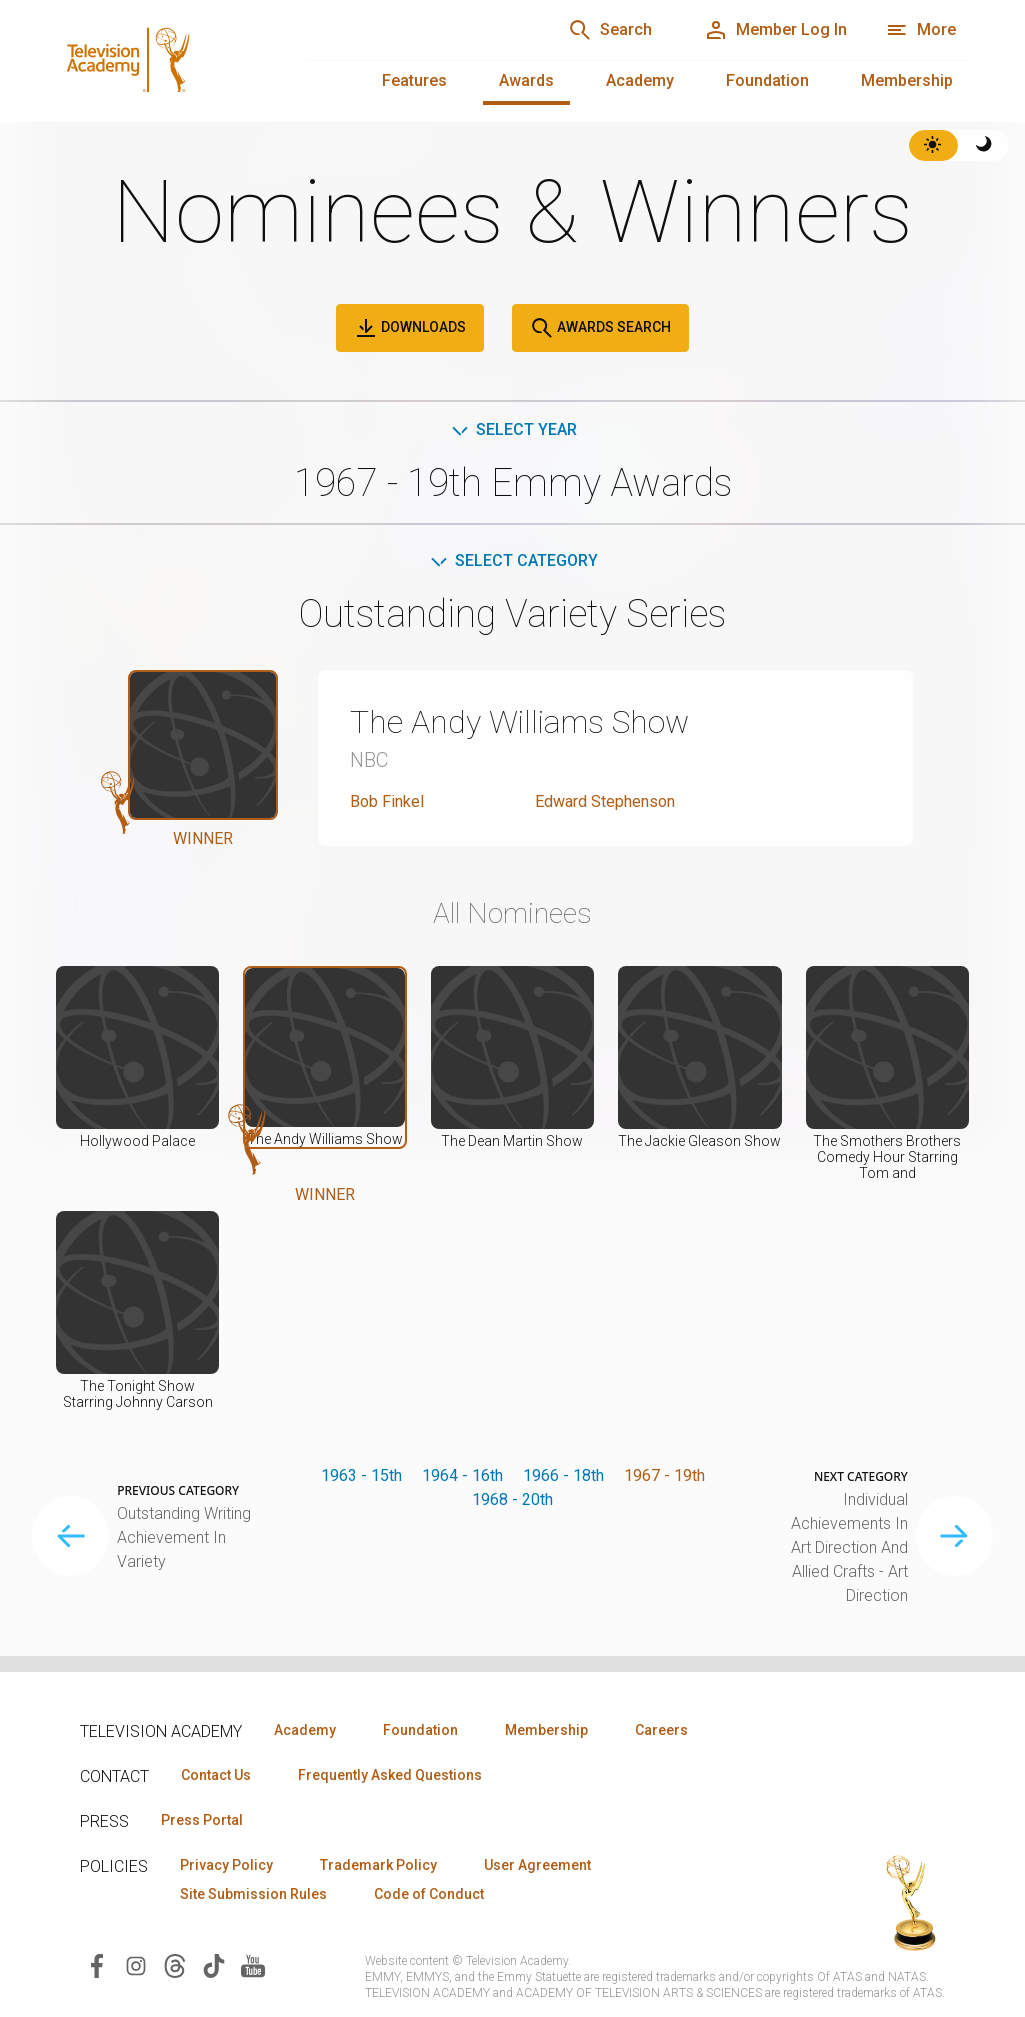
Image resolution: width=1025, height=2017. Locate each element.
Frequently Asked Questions (390, 1775)
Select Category (512, 560)
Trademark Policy (378, 1865)
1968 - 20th (512, 1499)
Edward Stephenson (605, 801)
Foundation (767, 80)
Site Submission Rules (253, 1894)
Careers (661, 1730)
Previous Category (178, 1491)
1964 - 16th (462, 1475)
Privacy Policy (226, 1865)
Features (414, 80)
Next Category (861, 1477)
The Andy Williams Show (519, 722)
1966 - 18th (563, 1475)
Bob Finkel (387, 801)
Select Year (512, 429)
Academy (640, 80)
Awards (526, 80)
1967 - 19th (664, 1475)
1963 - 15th (361, 1475)
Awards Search (600, 328)
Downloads (410, 328)
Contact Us (216, 1775)
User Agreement (537, 1865)
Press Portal (202, 1820)
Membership (907, 80)
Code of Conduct (429, 1894)
